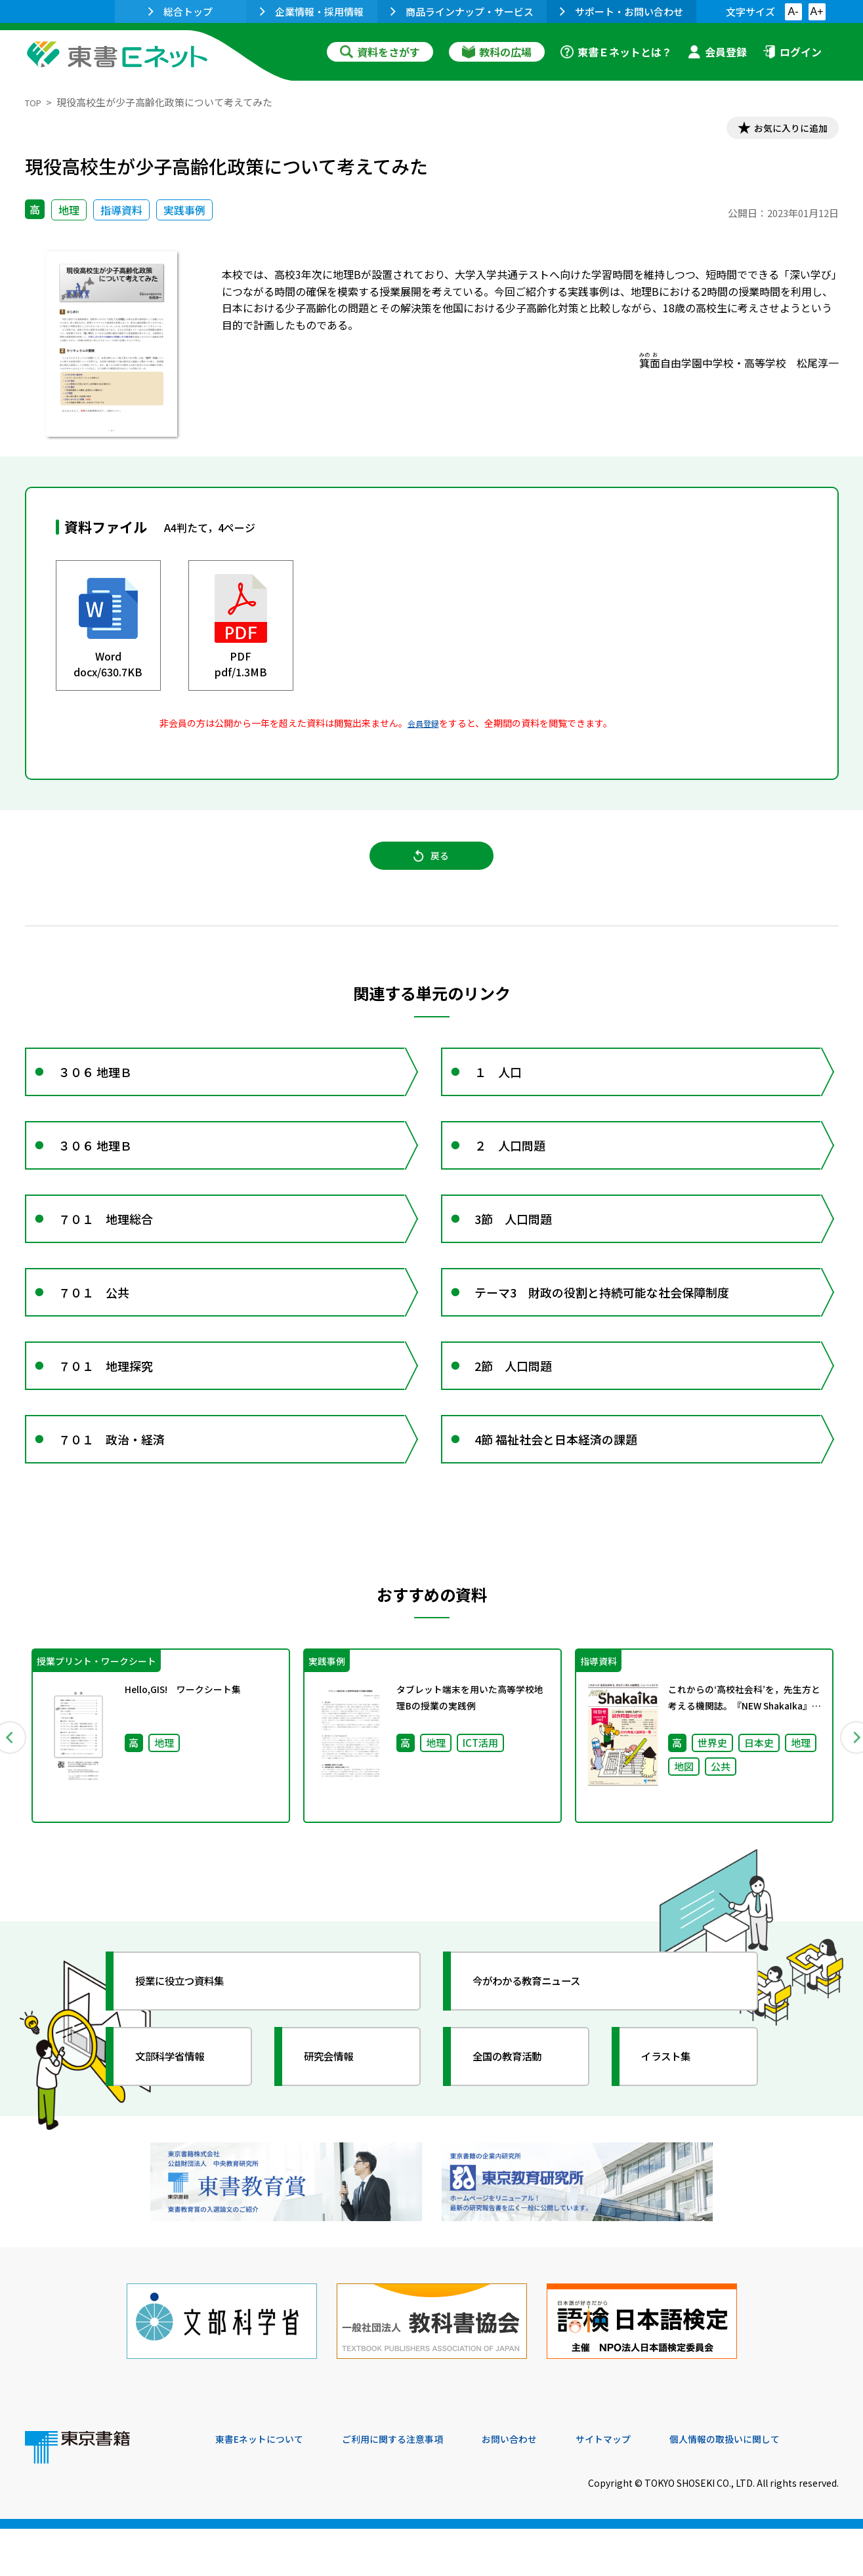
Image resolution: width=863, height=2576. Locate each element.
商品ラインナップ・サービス (462, 11)
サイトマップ (642, 2487)
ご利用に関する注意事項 (413, 2487)
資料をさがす (380, 52)
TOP (35, 102)
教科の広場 (497, 52)
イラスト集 (675, 2122)
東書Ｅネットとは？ (616, 52)
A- (793, 11)
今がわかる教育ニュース (541, 2046)
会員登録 (717, 52)
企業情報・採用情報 (312, 11)
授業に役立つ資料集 (193, 2046)
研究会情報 (338, 2122)
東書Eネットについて (265, 2487)
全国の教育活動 (518, 2122)
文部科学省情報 (181, 2122)
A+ (816, 11)
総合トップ (180, 11)
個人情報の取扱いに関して (776, 2487)
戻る (432, 866)
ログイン (792, 52)
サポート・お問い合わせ (621, 11)
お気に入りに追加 (782, 130)
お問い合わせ (540, 2487)
